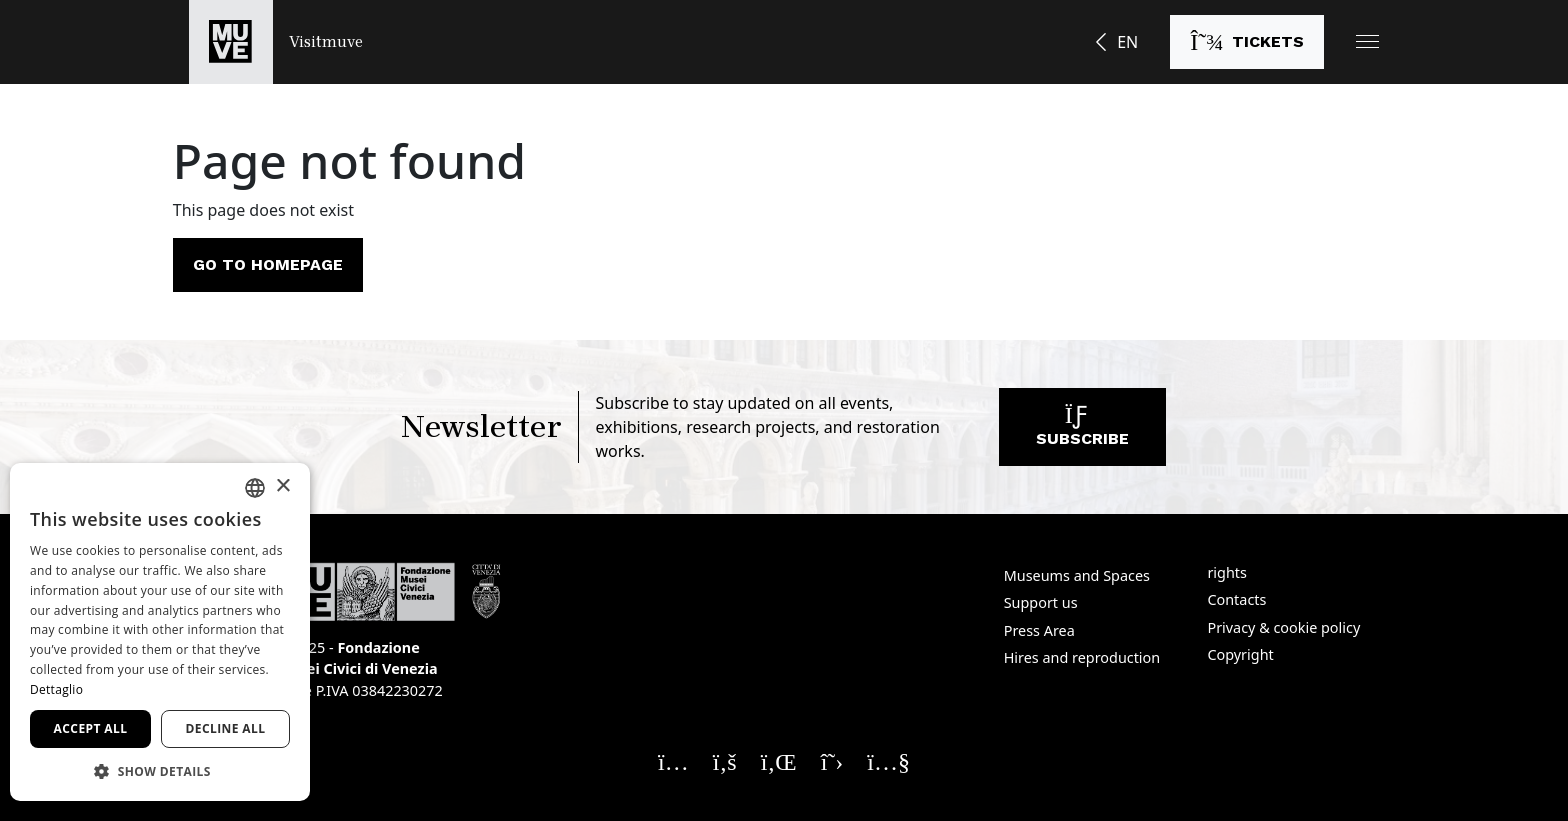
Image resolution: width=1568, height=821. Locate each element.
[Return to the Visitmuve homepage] (276, 42)
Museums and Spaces (1077, 575)
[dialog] (160, 632)
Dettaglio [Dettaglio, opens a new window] (56, 689)
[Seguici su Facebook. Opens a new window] (725, 761)
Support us (1041, 602)
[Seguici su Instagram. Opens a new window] (673, 761)
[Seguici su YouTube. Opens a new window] (888, 761)
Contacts (1236, 599)
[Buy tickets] (1247, 42)
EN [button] (1127, 42)
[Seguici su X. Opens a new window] (832, 761)
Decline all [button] (226, 728)
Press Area (1039, 630)
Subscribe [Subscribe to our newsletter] (1082, 431)
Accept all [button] (91, 728)
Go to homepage (268, 264)
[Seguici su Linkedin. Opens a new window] (779, 761)
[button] (1367, 41)
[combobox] (255, 488)
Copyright (1240, 654)
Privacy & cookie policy (1283, 627)
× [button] (282, 486)
